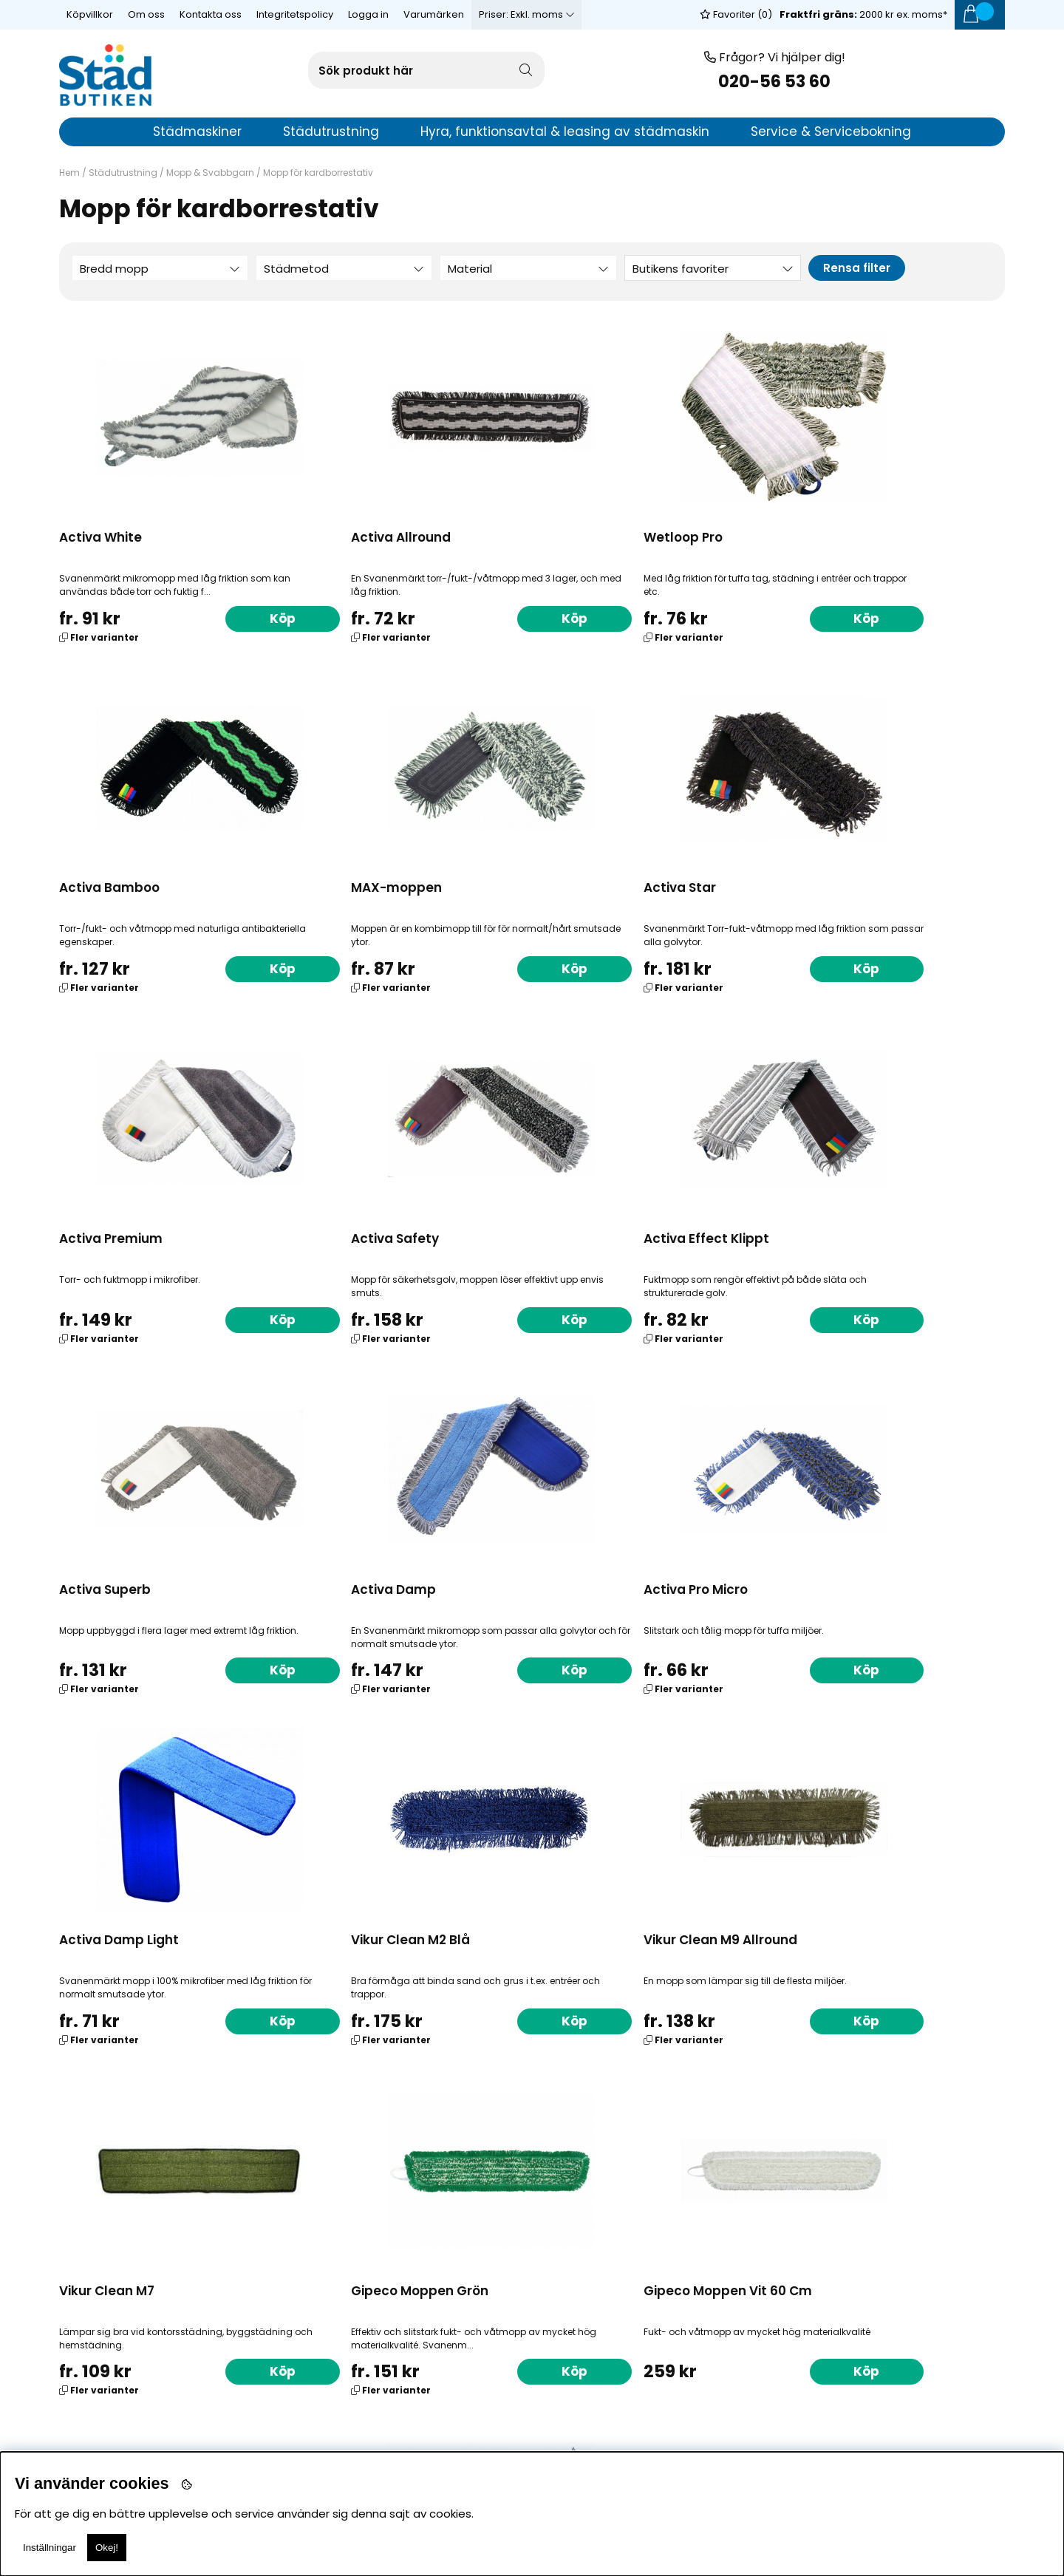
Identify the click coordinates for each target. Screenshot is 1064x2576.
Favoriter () (736, 14)
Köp (240, 618)
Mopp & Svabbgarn (210, 172)
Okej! (106, 2547)
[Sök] (426, 70)
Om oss (146, 14)
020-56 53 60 (774, 81)
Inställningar (49, 2547)
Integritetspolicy (294, 14)
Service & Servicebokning (831, 131)
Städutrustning (123, 172)
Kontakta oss (211, 14)
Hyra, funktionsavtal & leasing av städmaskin (564, 131)
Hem (69, 172)
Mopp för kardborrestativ (318, 172)
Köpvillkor (89, 14)
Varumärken (433, 14)
